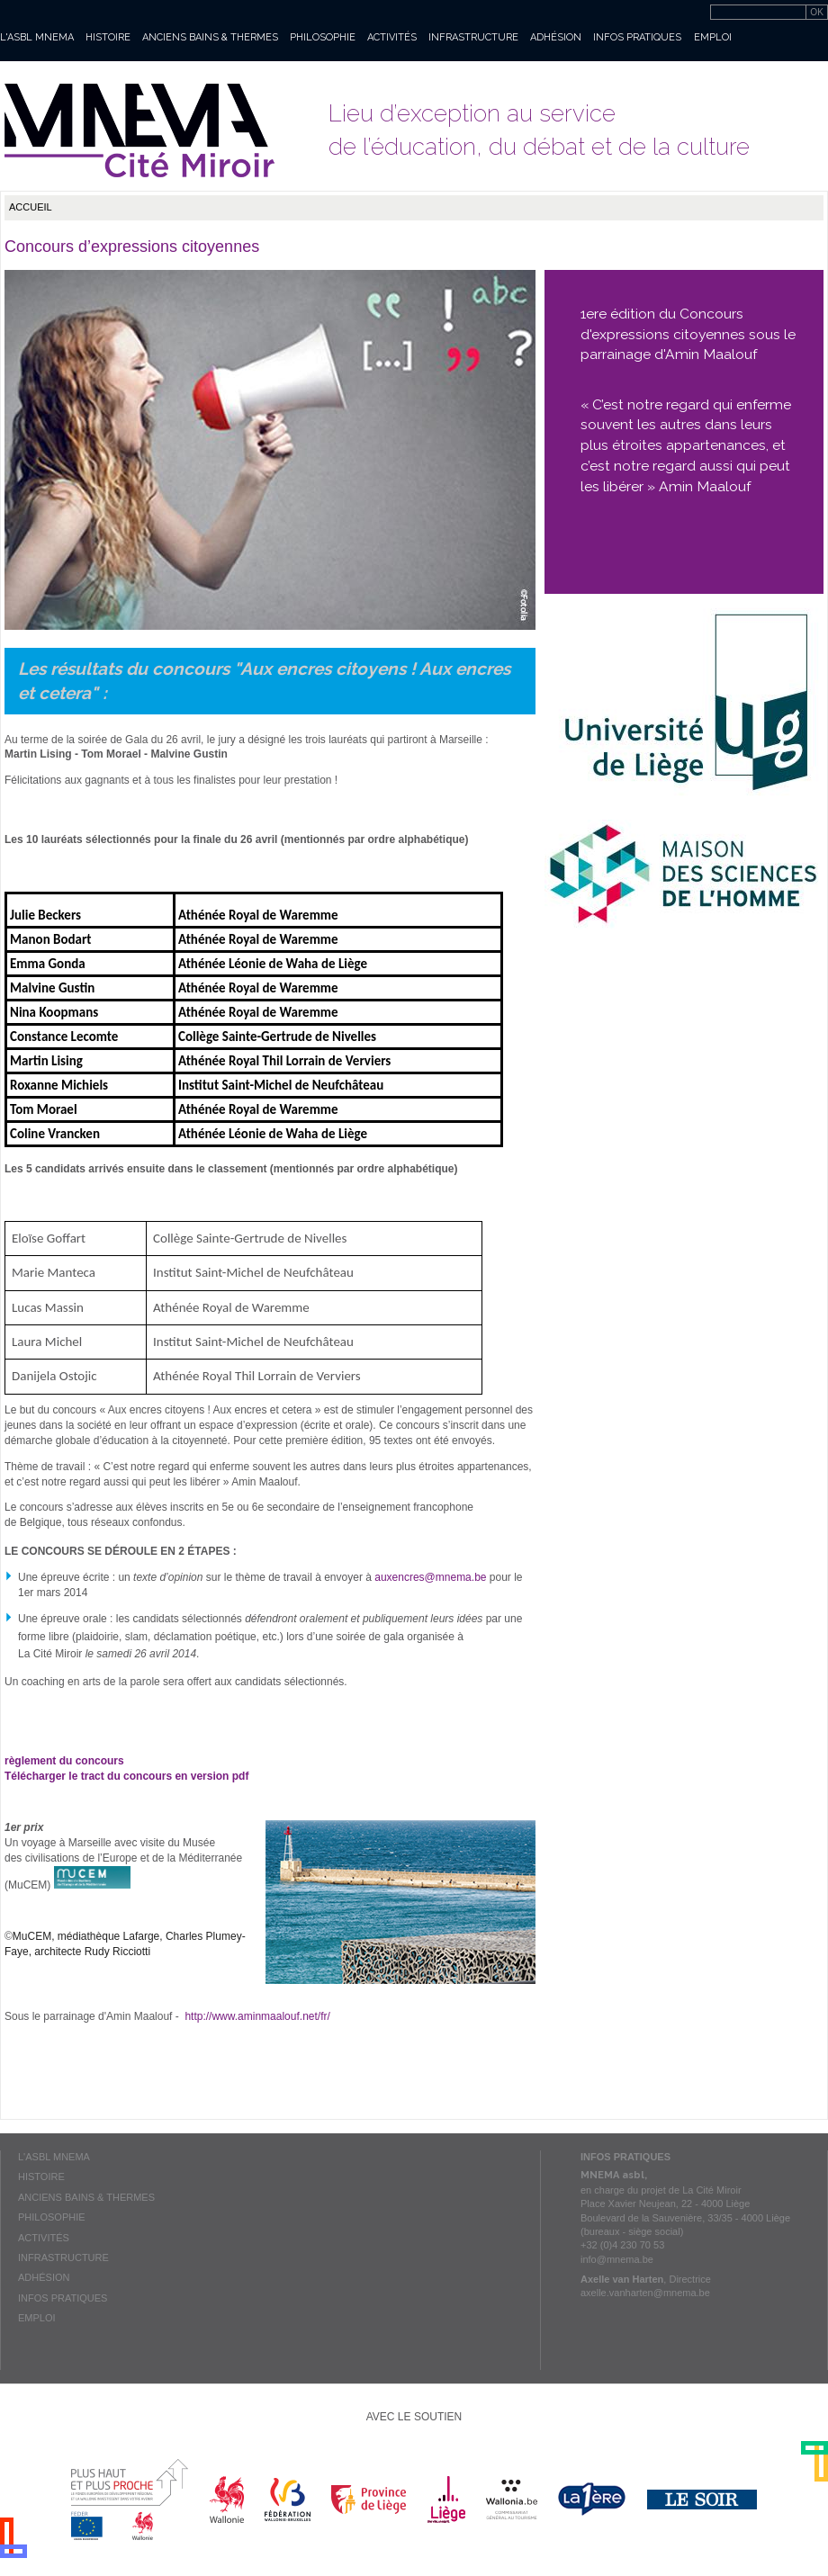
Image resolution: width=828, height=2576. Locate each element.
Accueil (30, 207)
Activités (392, 37)
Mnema (139, 130)
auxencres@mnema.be (430, 1577)
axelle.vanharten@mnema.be (645, 2292)
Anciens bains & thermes (210, 37)
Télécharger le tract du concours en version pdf (128, 1776)
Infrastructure (473, 37)
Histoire (108, 37)
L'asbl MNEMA (37, 37)
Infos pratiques (637, 37)
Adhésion (555, 37)
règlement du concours (64, 1761)
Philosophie (323, 37)
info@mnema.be (616, 2259)
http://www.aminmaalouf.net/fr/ (256, 2016)
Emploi (713, 37)
